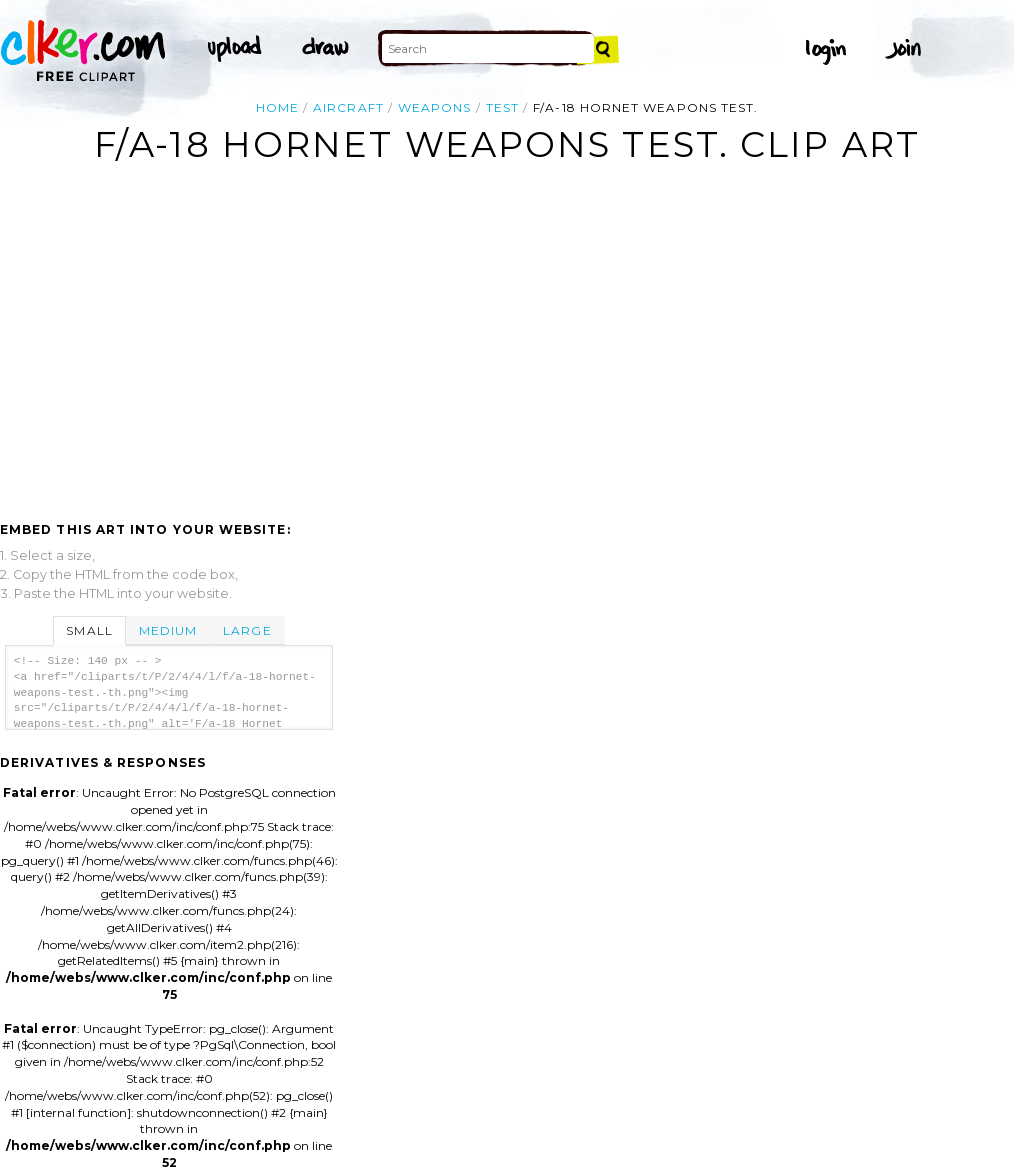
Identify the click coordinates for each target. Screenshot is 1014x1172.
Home (277, 107)
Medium (168, 630)
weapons (435, 107)
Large (247, 630)
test (502, 107)
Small (89, 630)
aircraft (348, 107)
